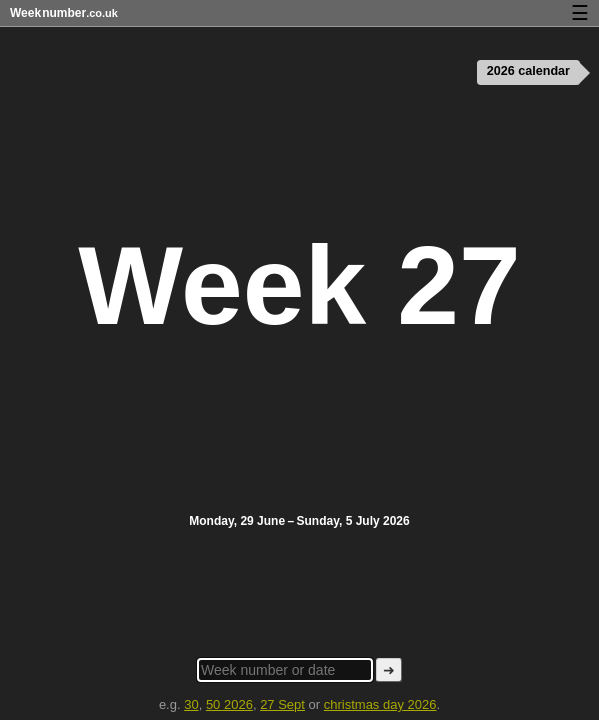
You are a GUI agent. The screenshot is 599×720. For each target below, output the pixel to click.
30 (191, 704)
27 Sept (282, 704)
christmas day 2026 (380, 704)
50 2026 (229, 704)
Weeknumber (64, 13)
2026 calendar (526, 71)
